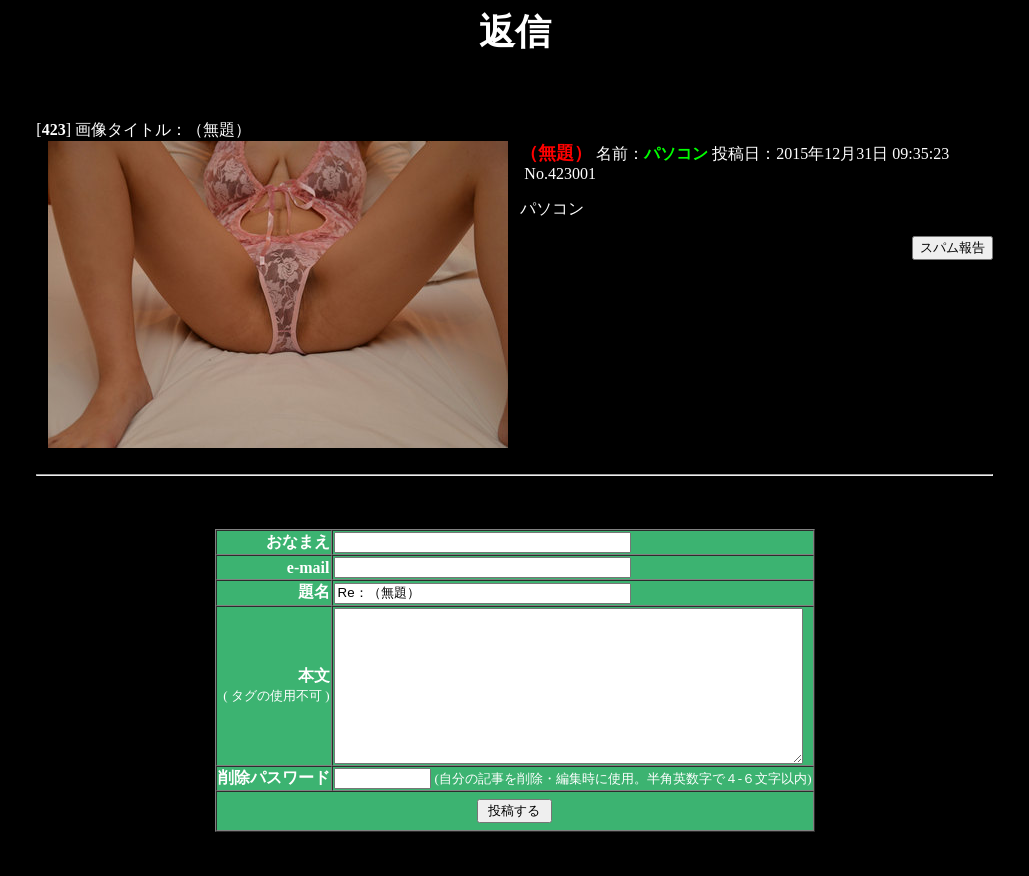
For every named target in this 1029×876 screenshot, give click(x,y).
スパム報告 (952, 247)
